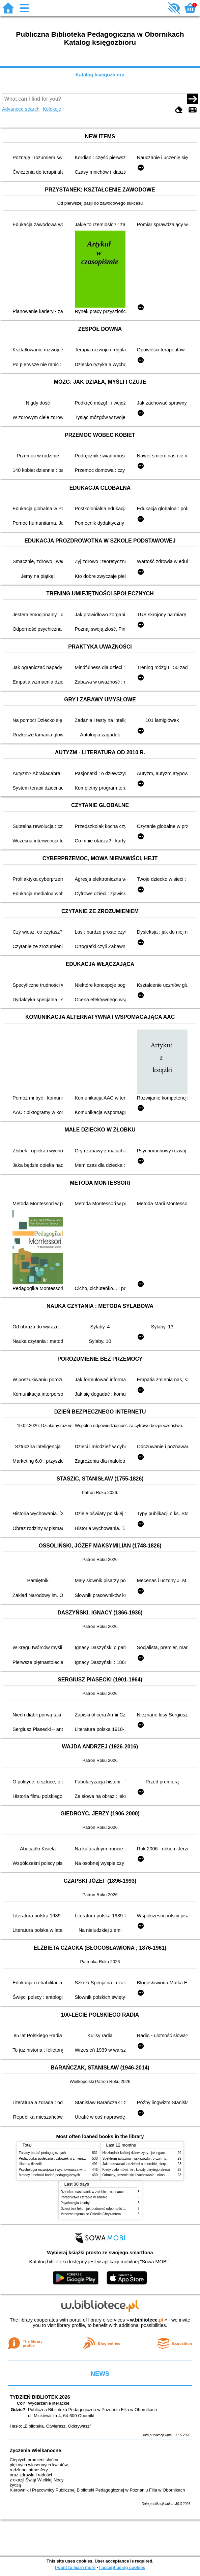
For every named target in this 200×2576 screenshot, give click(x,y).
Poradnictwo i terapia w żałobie (84, 2197)
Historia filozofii (30, 2164)
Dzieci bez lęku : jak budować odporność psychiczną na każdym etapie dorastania (122, 2209)
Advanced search (20, 109)
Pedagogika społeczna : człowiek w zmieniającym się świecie (65, 2158)
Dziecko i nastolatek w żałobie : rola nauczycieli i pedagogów (106, 2192)
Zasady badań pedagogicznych (42, 2153)
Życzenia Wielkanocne (35, 2450)
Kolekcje (52, 109)
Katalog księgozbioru (100, 74)
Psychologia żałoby (75, 2203)
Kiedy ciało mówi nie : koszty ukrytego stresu (136, 2169)
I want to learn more (75, 2567)
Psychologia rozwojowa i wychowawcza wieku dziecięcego (63, 2169)
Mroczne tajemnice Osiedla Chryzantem (91, 2214)
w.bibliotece (147, 2320)
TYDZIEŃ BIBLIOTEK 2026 (40, 2397)
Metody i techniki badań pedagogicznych (49, 2175)
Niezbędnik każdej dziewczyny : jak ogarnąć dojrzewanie (145, 2153)
